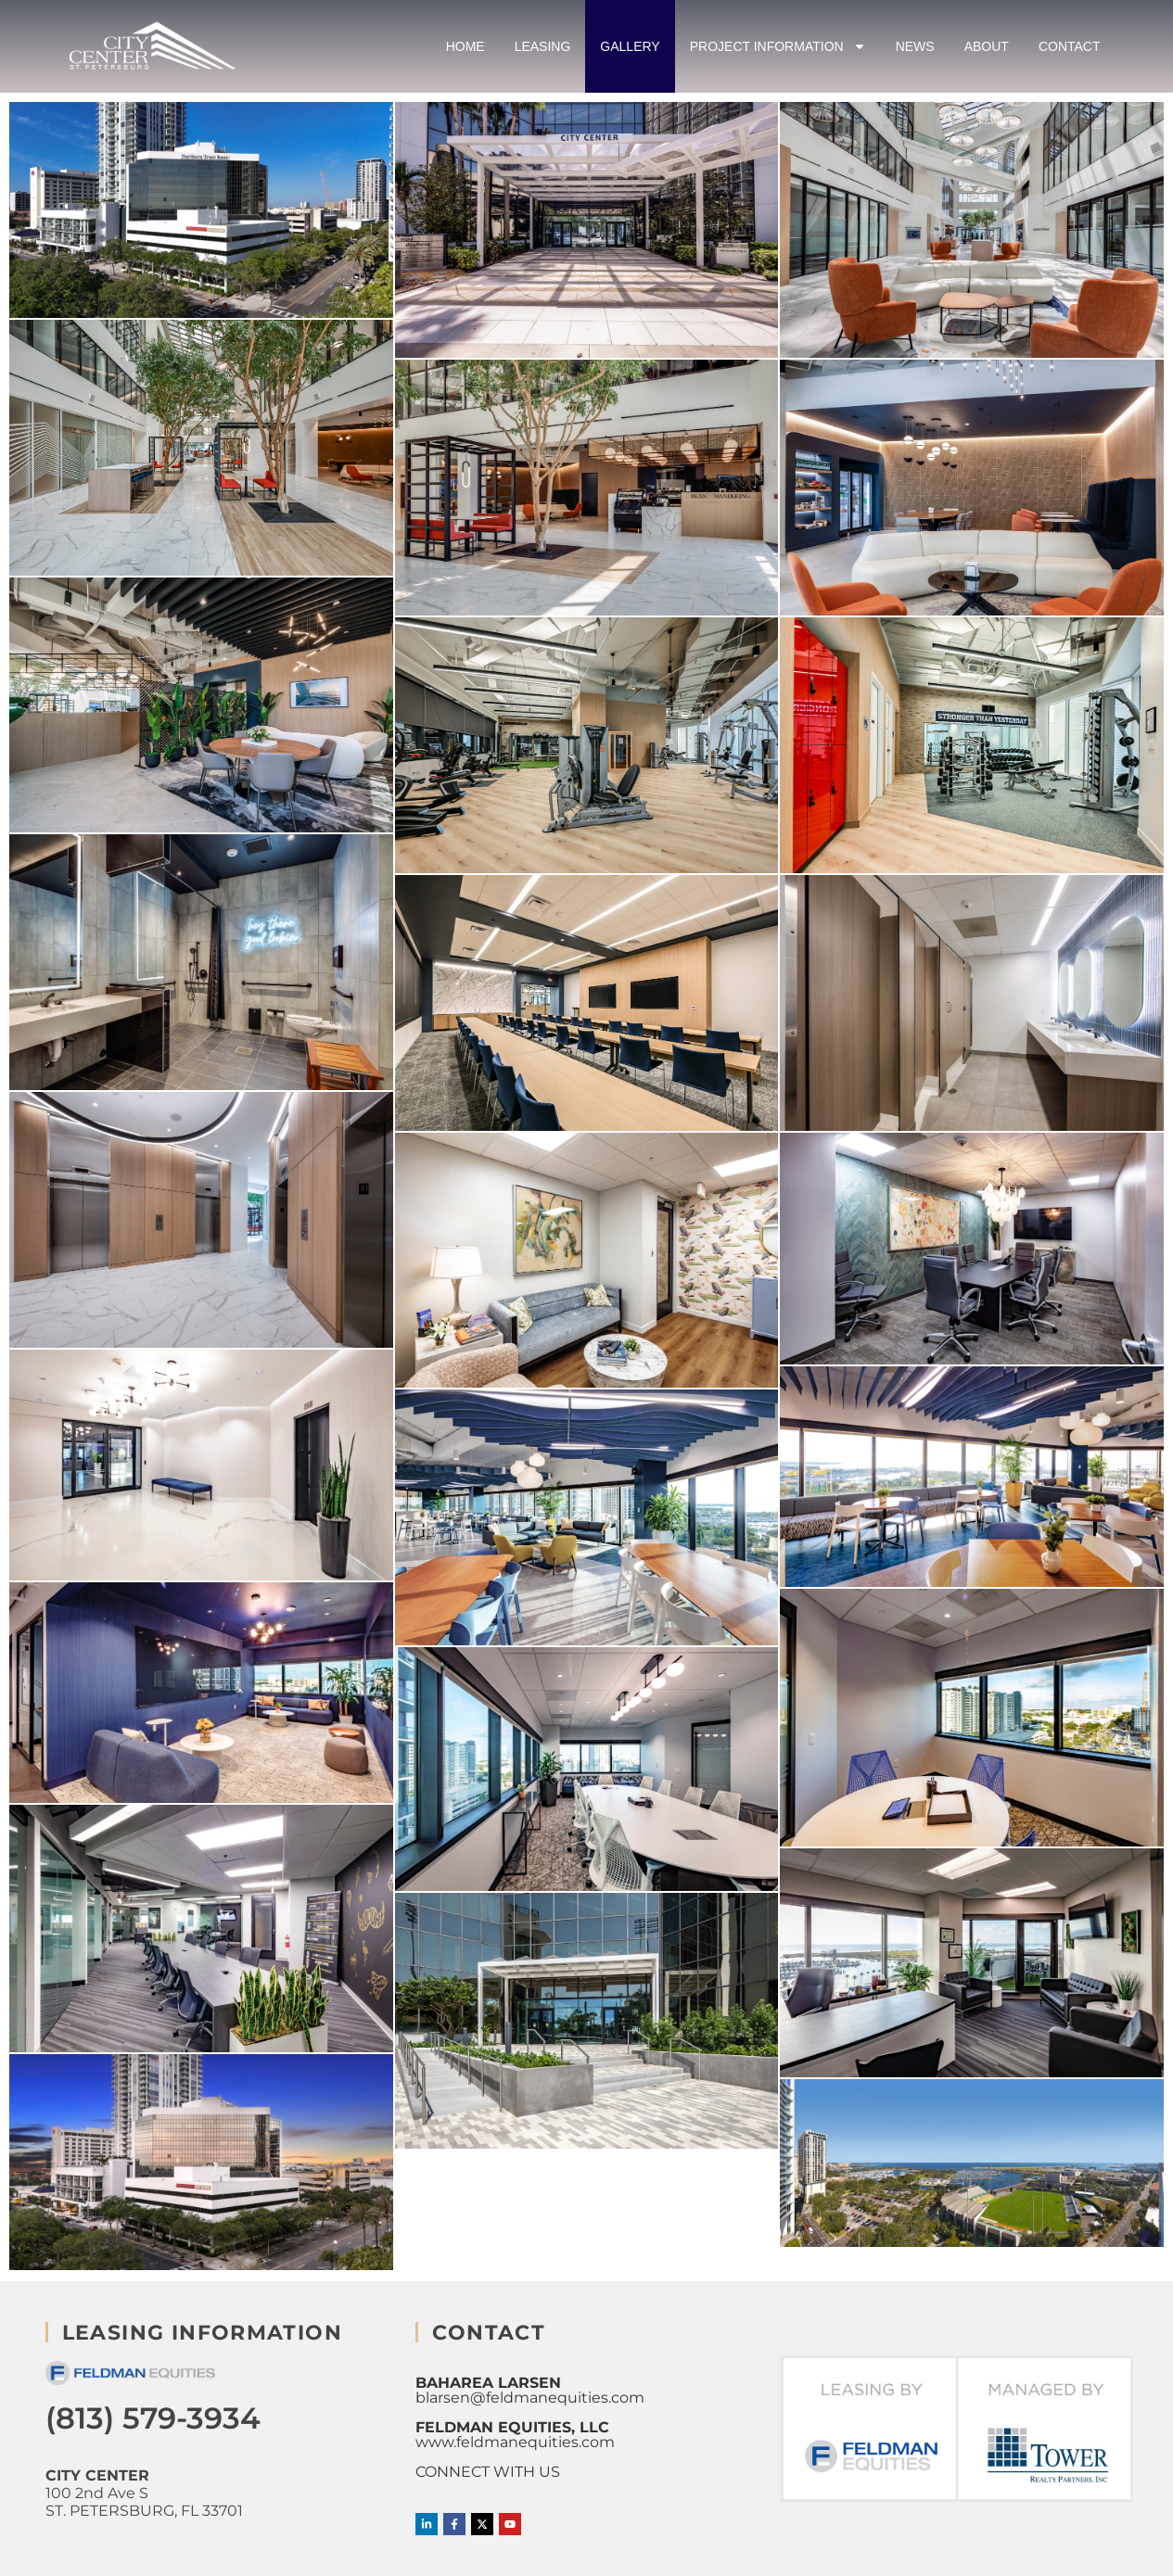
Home (465, 46)
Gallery (629, 46)
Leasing (543, 46)
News (915, 46)
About (986, 46)
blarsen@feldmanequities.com (529, 2397)
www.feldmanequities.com (515, 2442)
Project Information (778, 46)
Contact (1070, 46)
